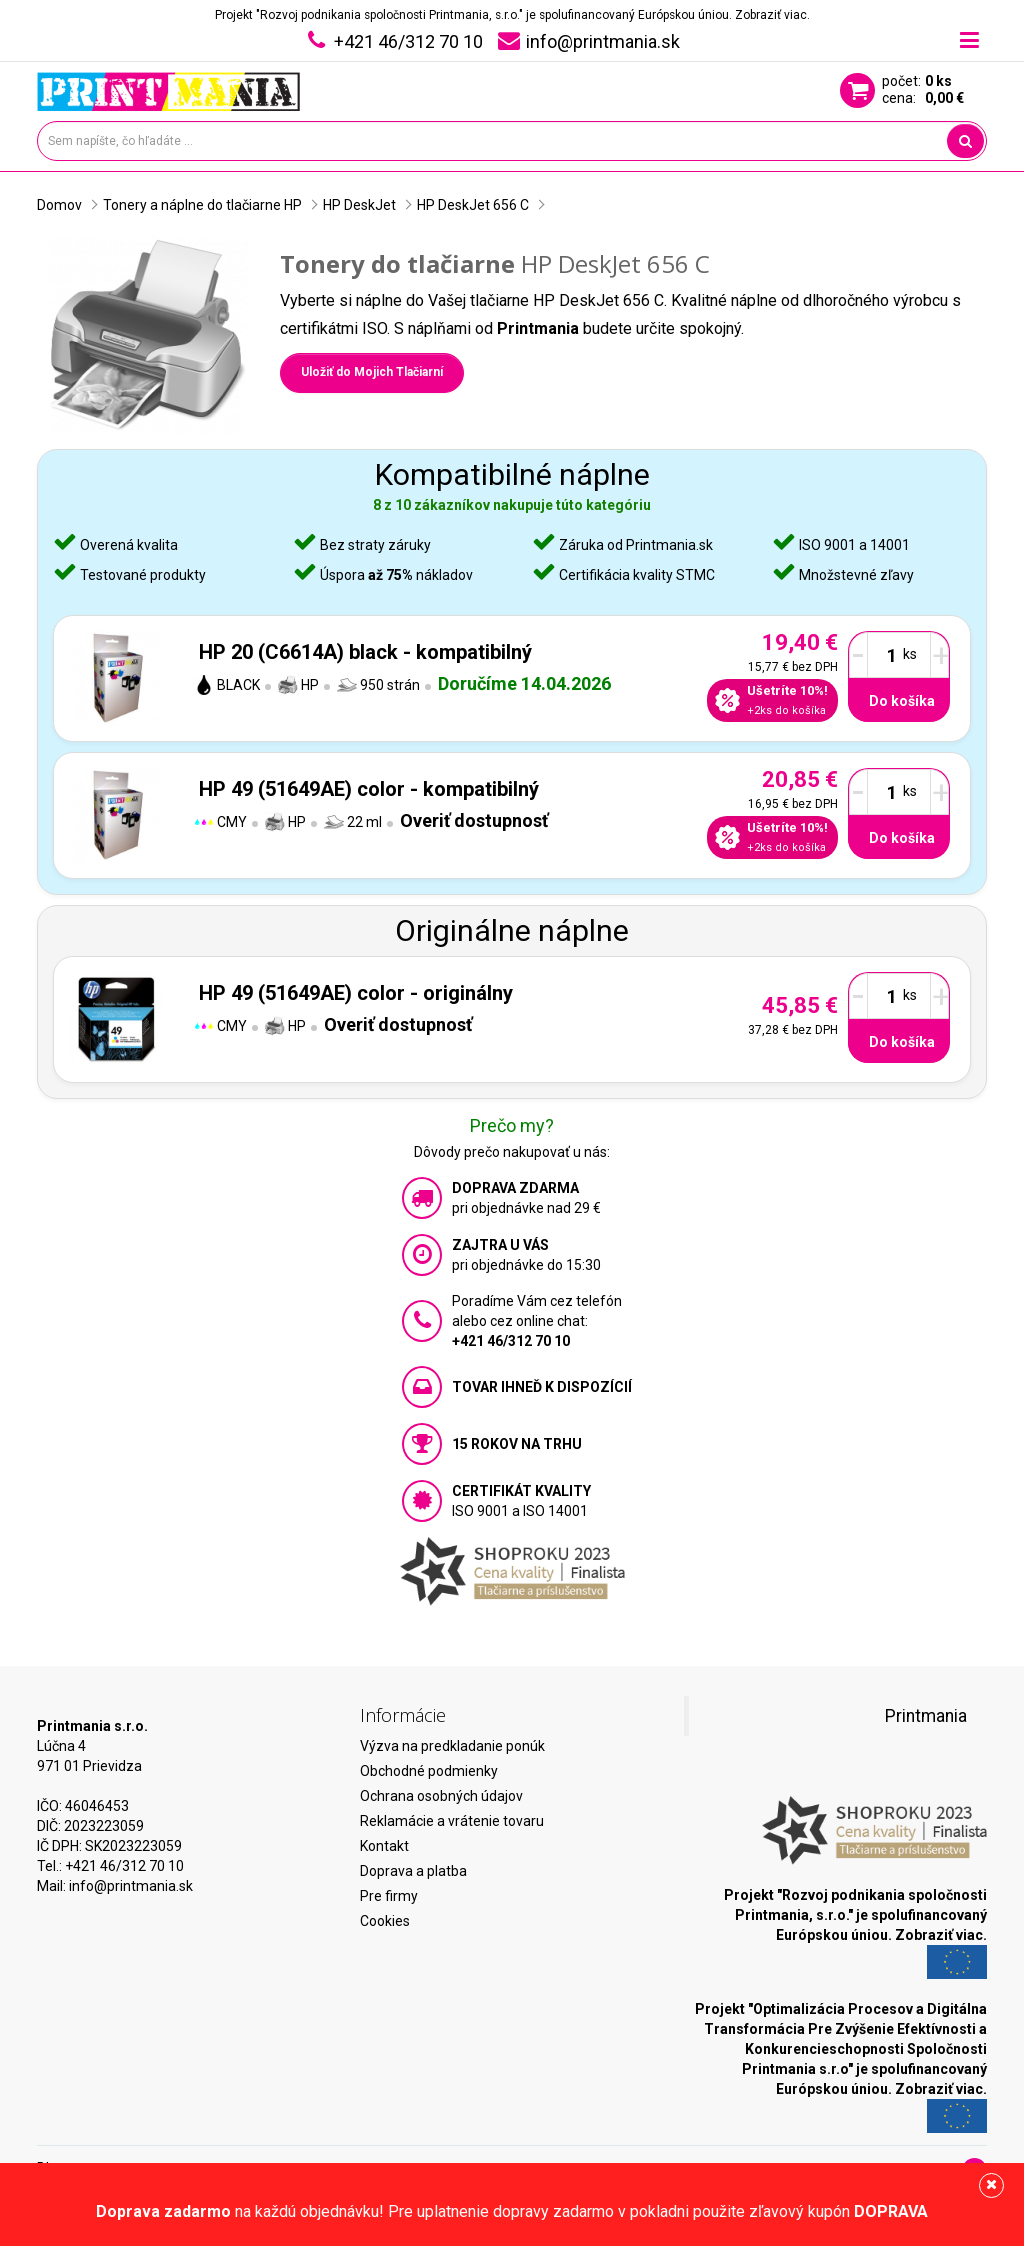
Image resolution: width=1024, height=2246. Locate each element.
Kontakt (384, 1846)
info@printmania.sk (131, 1886)
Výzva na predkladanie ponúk (452, 1746)
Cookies (385, 1921)
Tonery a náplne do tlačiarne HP (202, 205)
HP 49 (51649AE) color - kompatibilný (369, 789)
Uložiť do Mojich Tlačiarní (372, 372)
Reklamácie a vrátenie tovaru (452, 1821)
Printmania (926, 1716)
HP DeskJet (359, 205)
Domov (59, 205)
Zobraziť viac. (772, 15)
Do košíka (902, 701)
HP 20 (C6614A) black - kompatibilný (365, 652)
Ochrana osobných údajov (441, 1796)
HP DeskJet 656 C (473, 205)
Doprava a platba (413, 1871)
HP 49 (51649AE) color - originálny (356, 993)
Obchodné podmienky (429, 1771)
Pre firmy (389, 1896)
